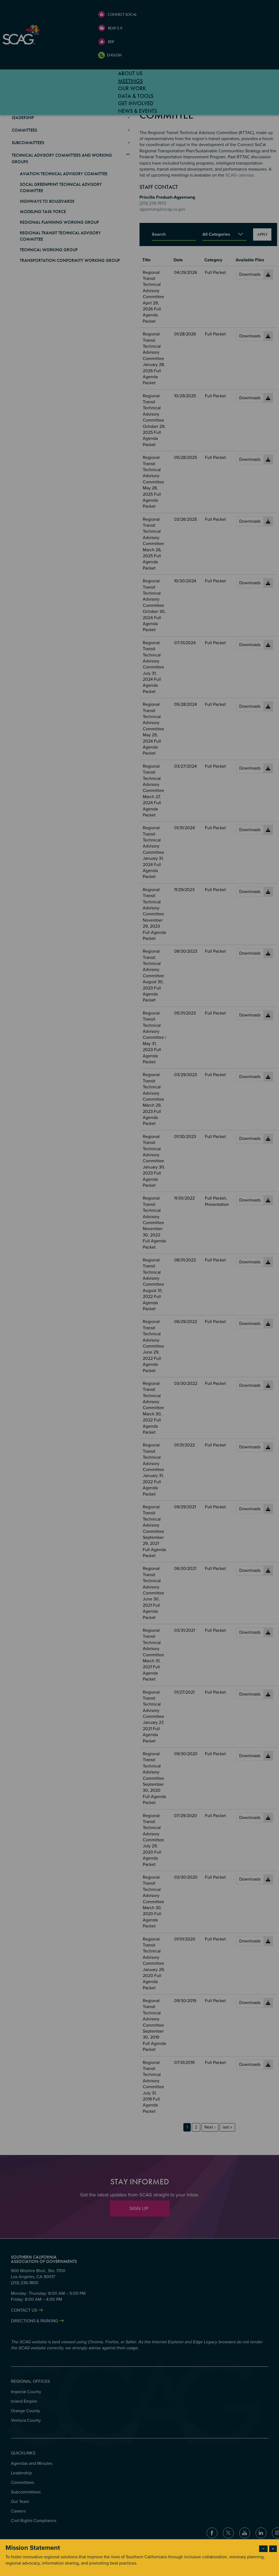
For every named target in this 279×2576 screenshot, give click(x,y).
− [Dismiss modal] (263, 2548)
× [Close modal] (273, 2548)
